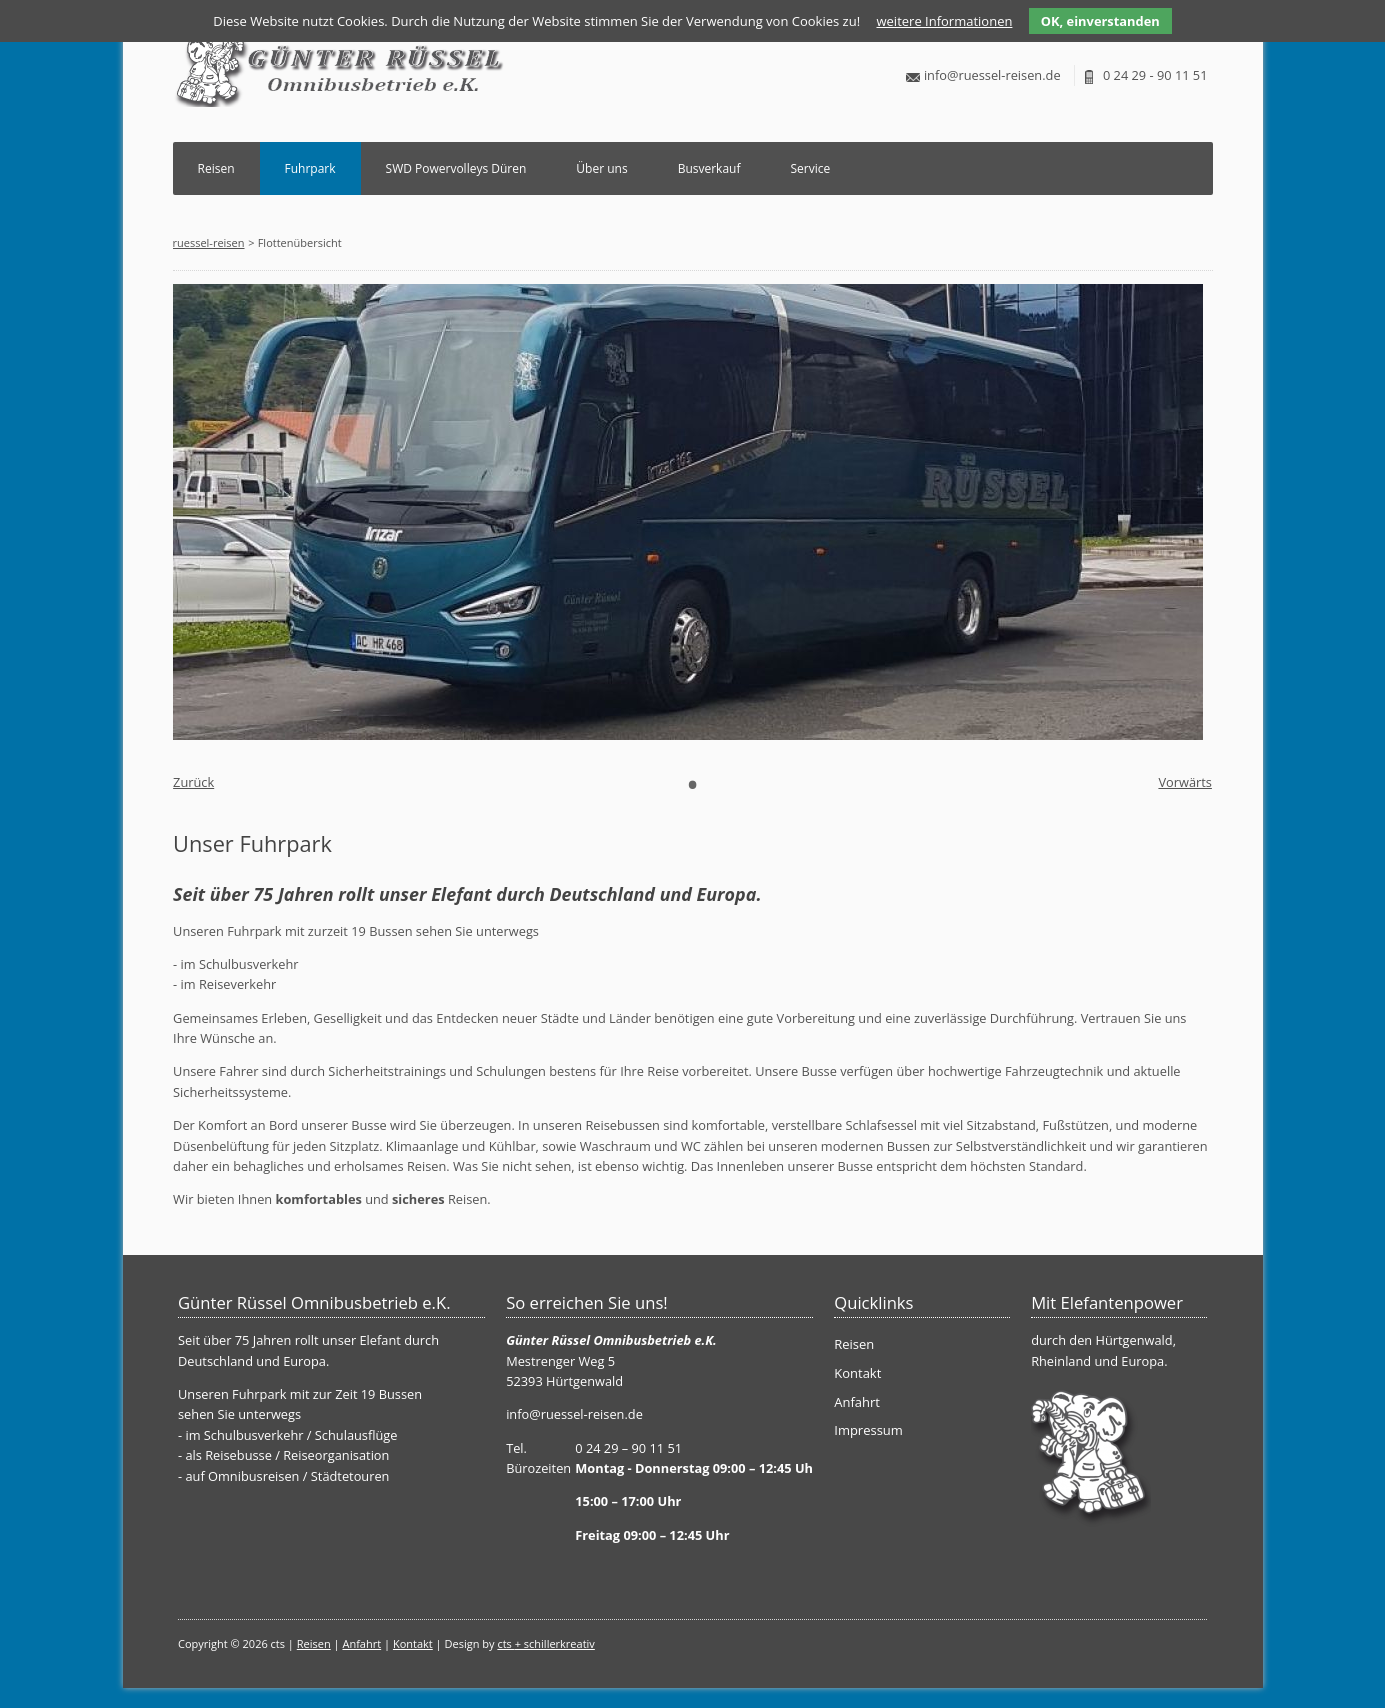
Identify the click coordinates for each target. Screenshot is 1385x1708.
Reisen (216, 168)
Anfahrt (361, 1643)
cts (505, 1643)
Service (810, 168)
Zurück (193, 782)
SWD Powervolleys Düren (456, 168)
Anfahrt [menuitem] (857, 1402)
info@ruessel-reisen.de (992, 75)
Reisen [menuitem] (854, 1344)
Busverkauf (709, 168)
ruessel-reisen (209, 242)
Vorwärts (1184, 782)
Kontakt (413, 1643)
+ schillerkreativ (555, 1643)
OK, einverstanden (1100, 21)
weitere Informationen (944, 21)
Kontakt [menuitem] (857, 1373)
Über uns (601, 168)
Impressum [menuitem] (868, 1430)
